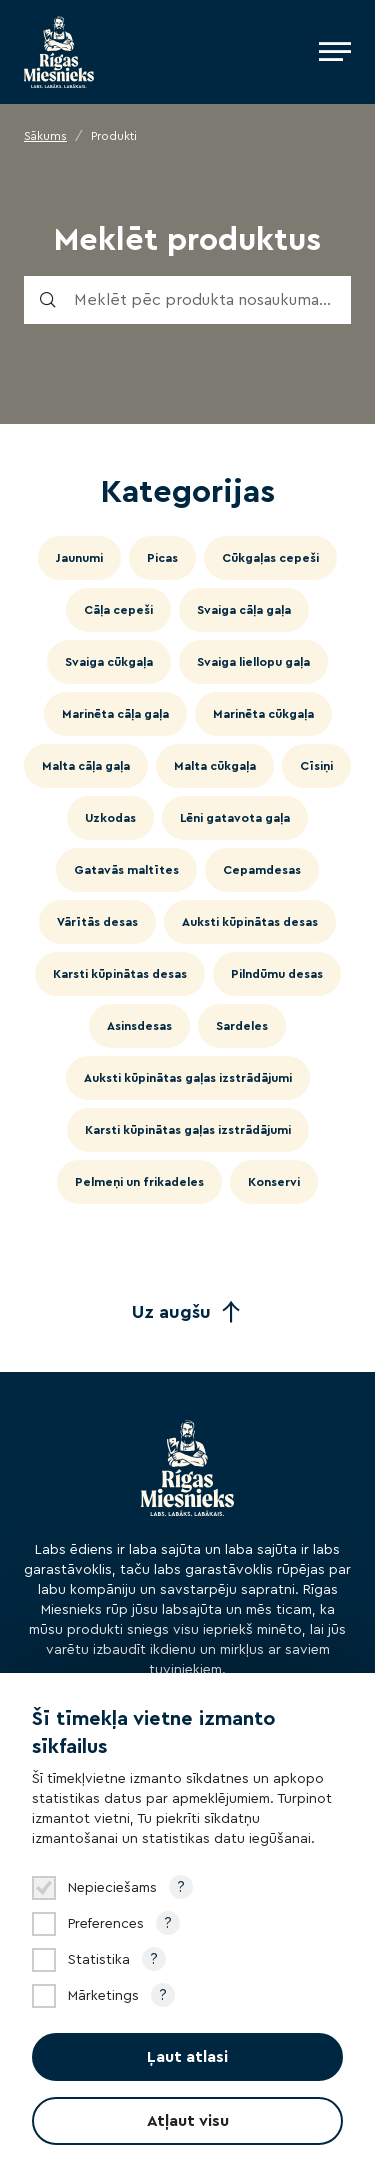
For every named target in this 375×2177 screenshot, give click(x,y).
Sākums (45, 136)
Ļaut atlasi (187, 2057)
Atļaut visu (188, 2121)
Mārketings (103, 1996)
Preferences (106, 1924)
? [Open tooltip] (181, 1887)
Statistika (99, 1960)
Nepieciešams (112, 1888)
